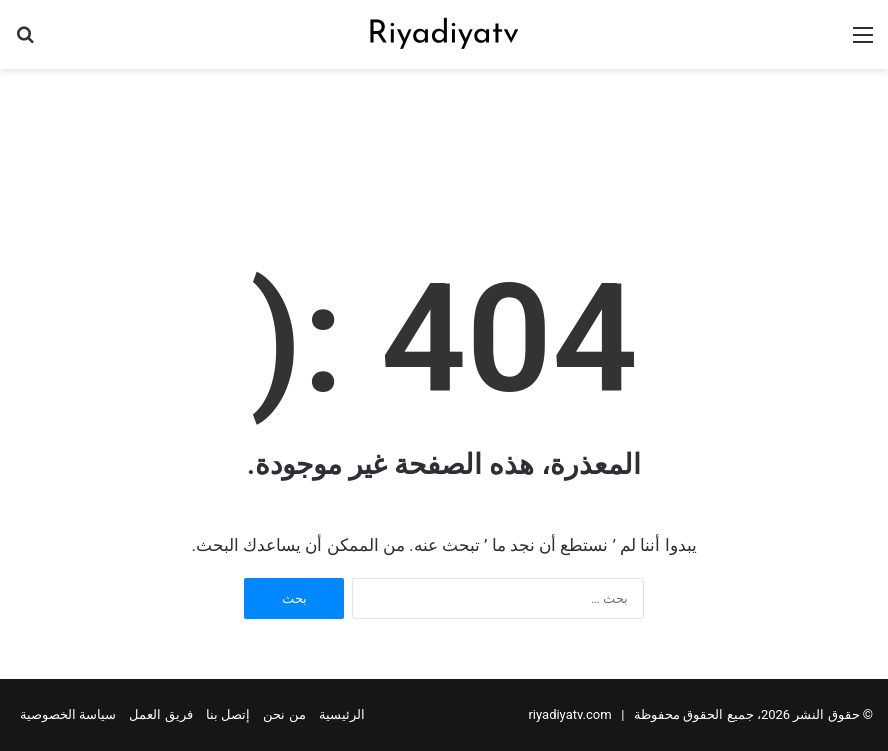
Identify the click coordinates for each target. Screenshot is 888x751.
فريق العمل (160, 714)
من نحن (284, 714)
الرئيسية (342, 714)
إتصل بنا (228, 714)
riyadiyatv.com (569, 714)
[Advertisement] (444, 134)
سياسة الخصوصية (68, 714)
